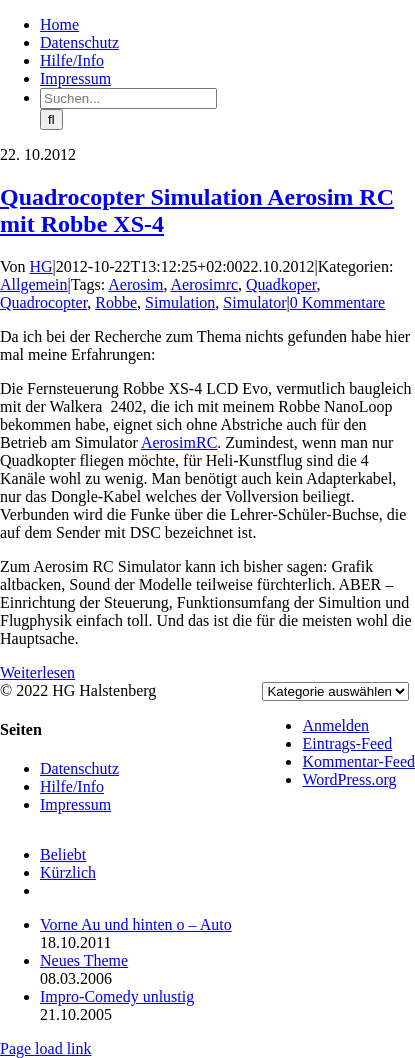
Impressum (75, 804)
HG (41, 266)
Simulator (254, 302)
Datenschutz (79, 768)
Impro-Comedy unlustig (117, 996)
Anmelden (335, 725)
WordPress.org (349, 779)
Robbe (116, 302)
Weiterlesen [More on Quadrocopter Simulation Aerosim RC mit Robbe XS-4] (37, 672)
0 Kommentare (338, 302)
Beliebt (63, 854)
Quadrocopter (43, 302)
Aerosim (135, 284)
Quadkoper (281, 284)
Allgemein (34, 284)
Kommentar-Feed (358, 761)
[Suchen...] (128, 98)
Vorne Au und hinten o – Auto (136, 924)
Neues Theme (84, 960)
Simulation (180, 302)
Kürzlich (68, 872)
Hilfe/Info (72, 786)
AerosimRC (179, 442)
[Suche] (51, 119)
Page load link (46, 1048)
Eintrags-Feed (347, 743)
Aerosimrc (205, 284)
